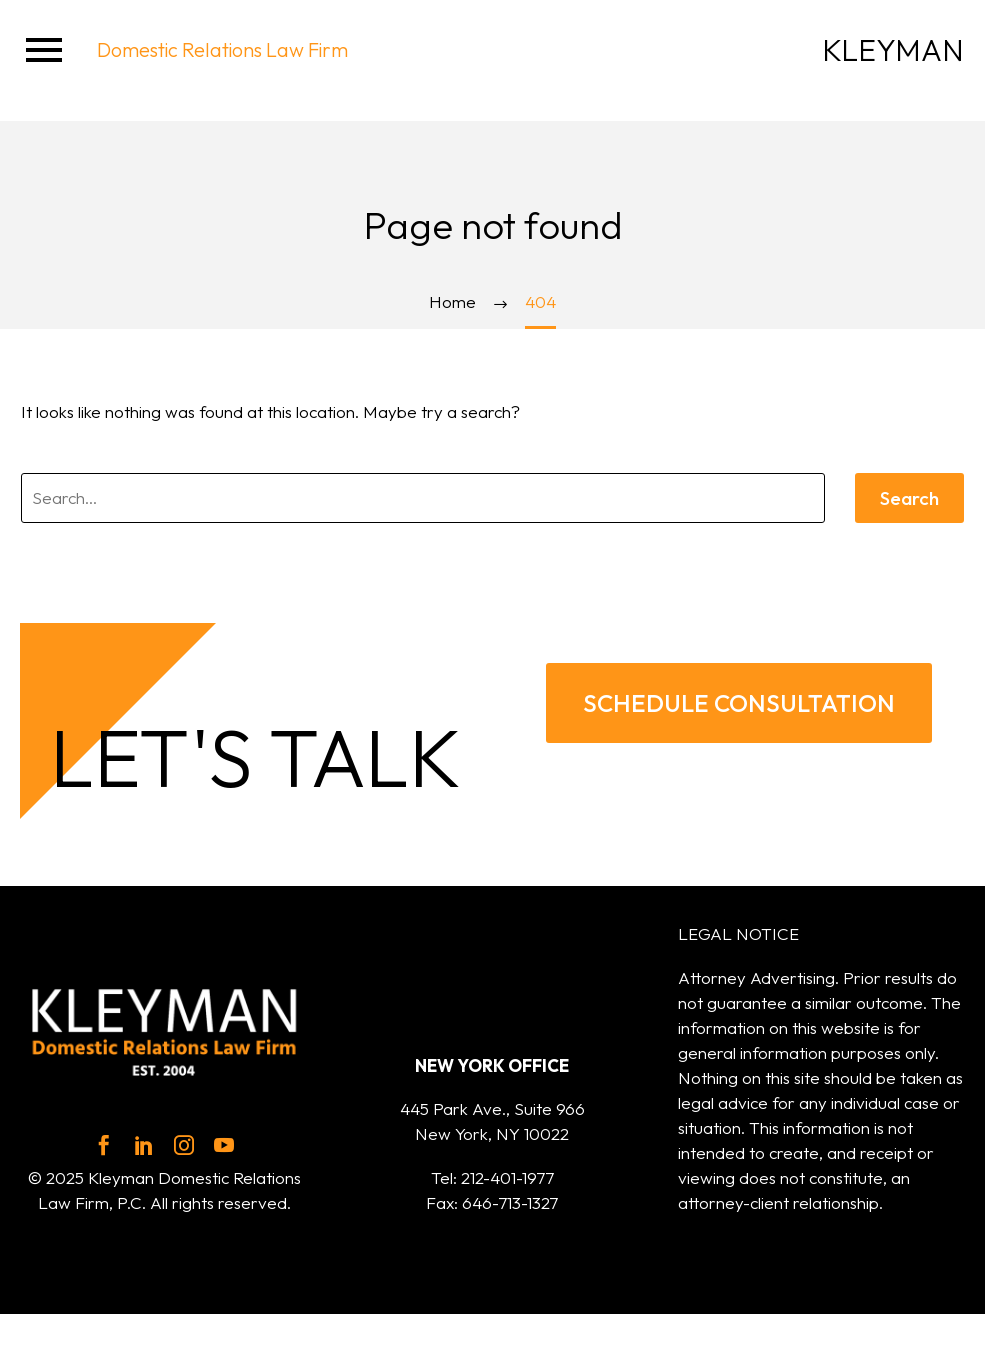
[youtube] (224, 1145)
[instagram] (184, 1145)
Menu (44, 50)
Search (909, 498)
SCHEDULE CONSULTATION (739, 703)
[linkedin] (144, 1145)
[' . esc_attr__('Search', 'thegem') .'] (423, 498)
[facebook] (104, 1145)
